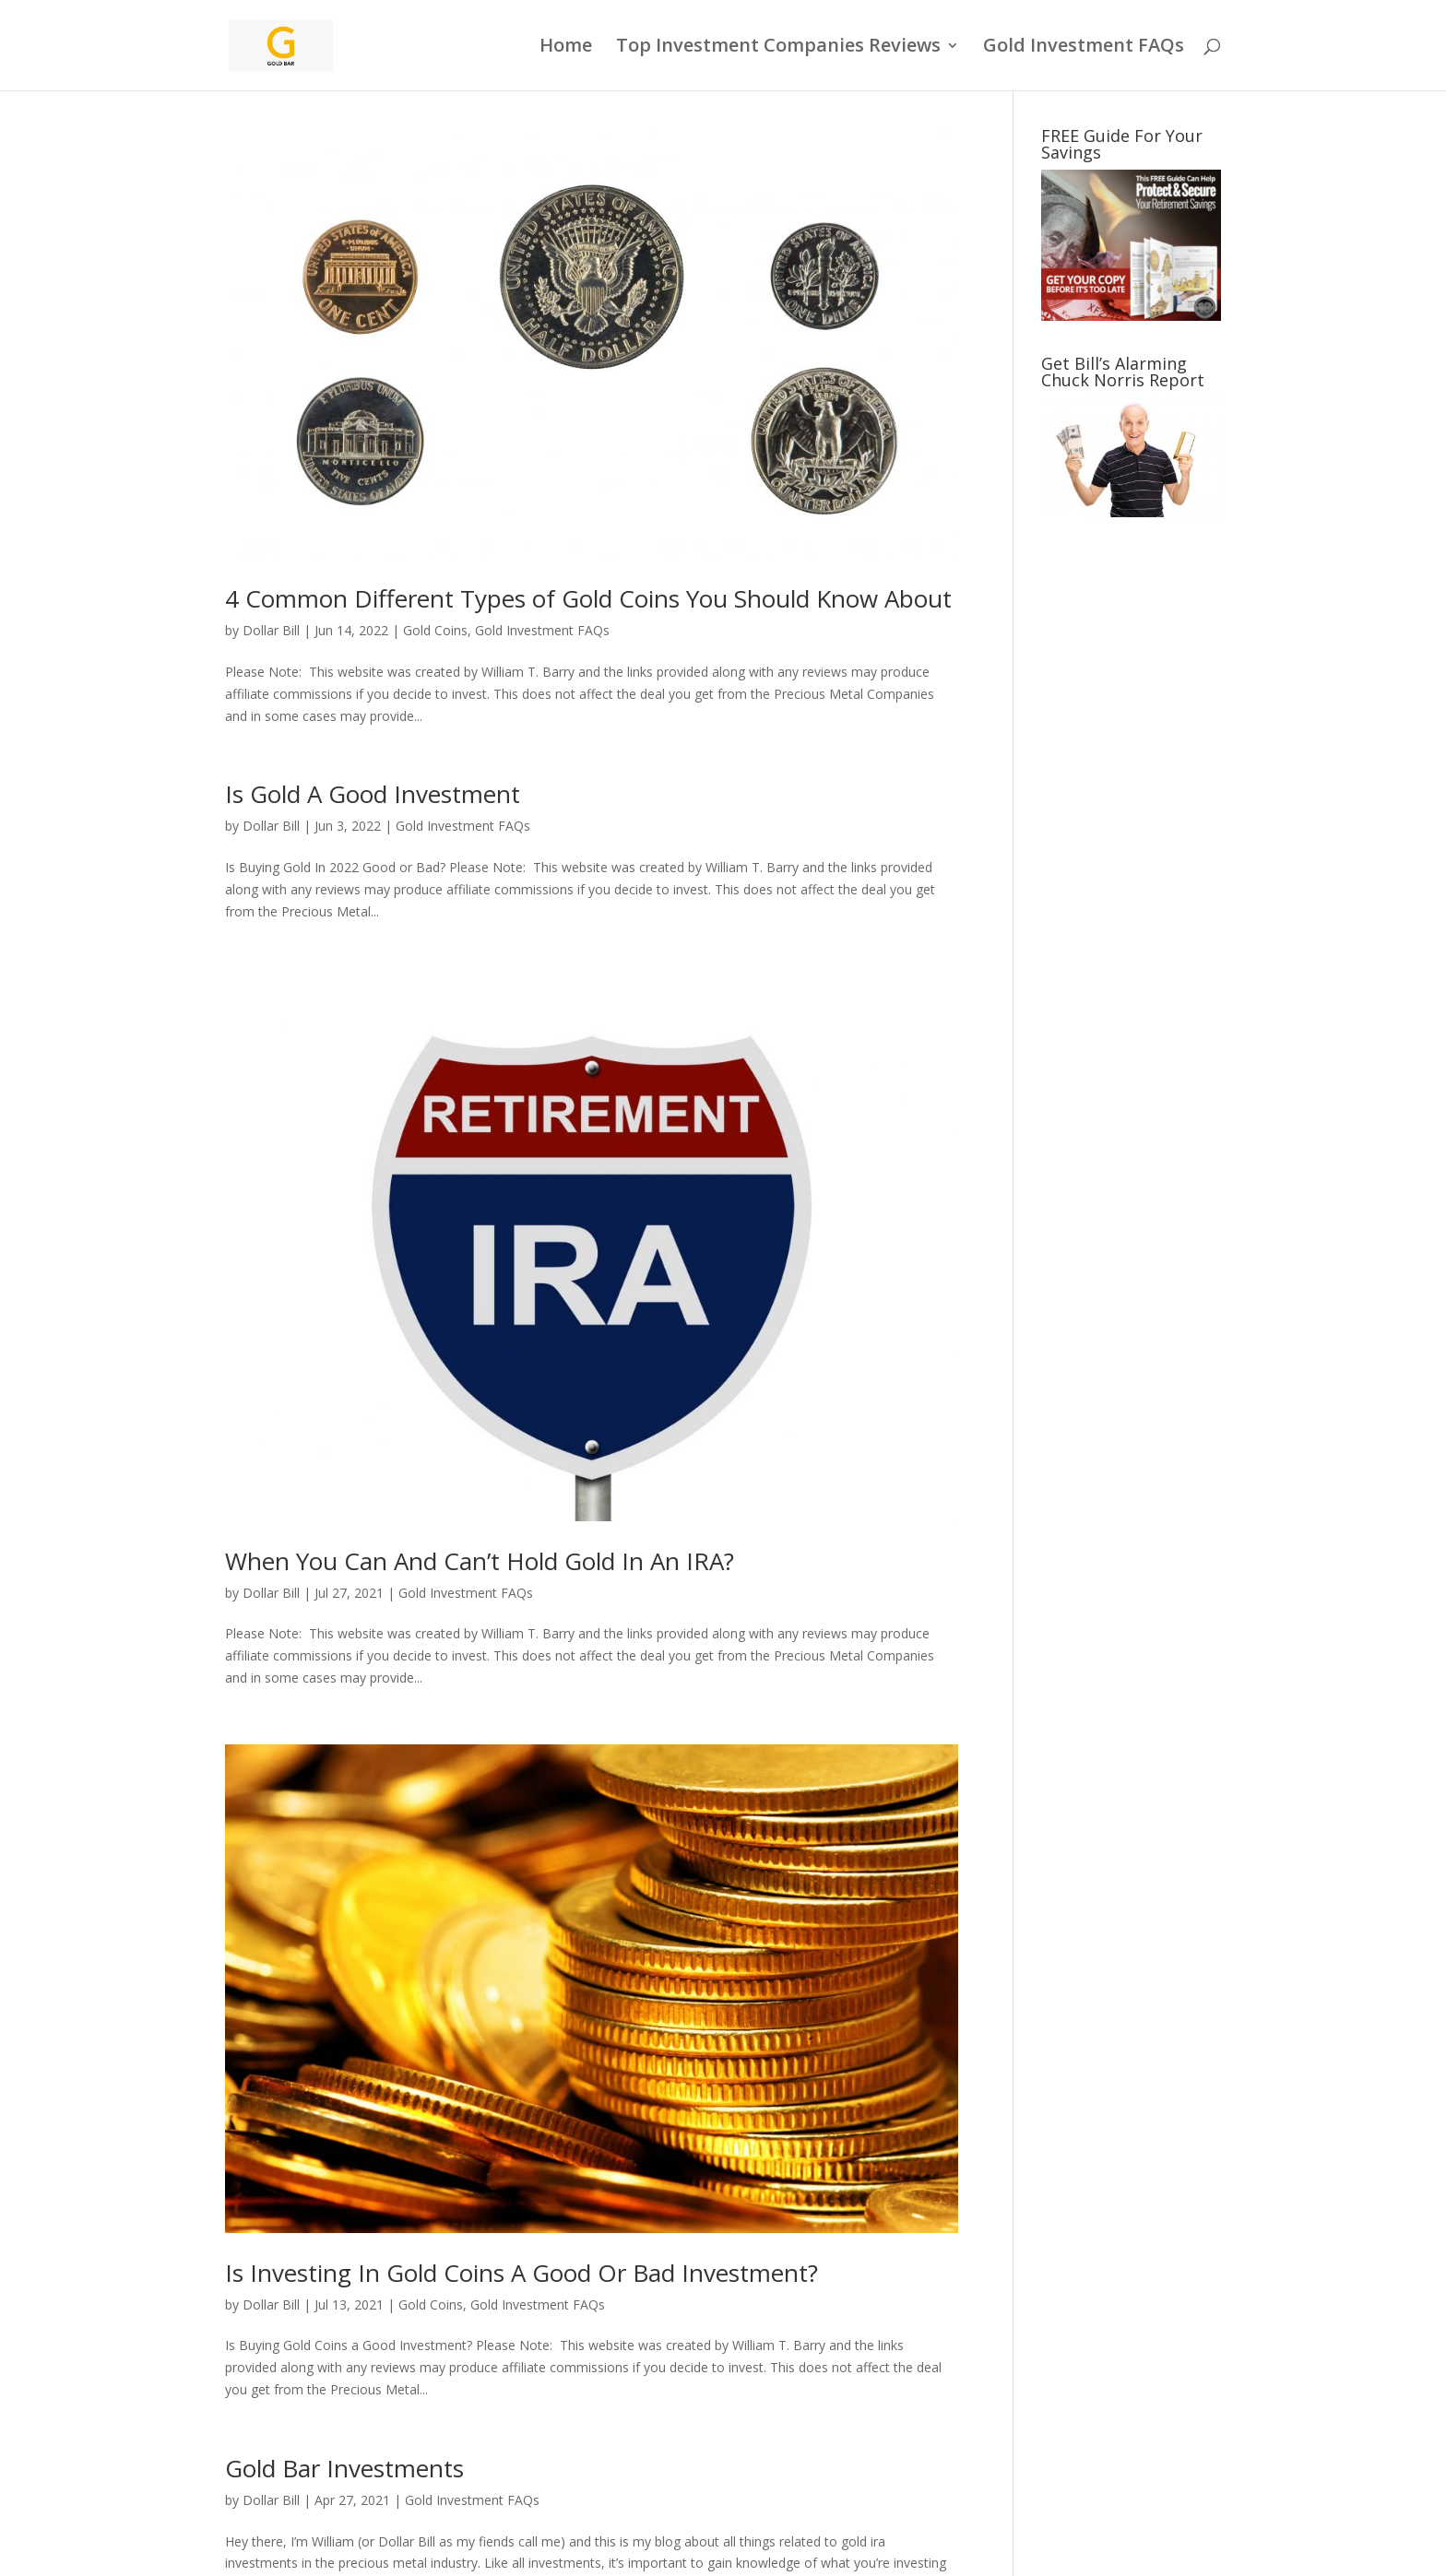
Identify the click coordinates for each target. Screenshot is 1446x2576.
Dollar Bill (271, 630)
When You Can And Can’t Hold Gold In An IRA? (479, 1561)
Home (565, 48)
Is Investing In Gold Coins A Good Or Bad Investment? (521, 2272)
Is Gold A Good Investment (372, 793)
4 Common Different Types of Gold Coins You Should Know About (588, 598)
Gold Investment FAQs (1083, 48)
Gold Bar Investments (344, 2468)
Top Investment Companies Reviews (778, 48)
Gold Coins (435, 630)
